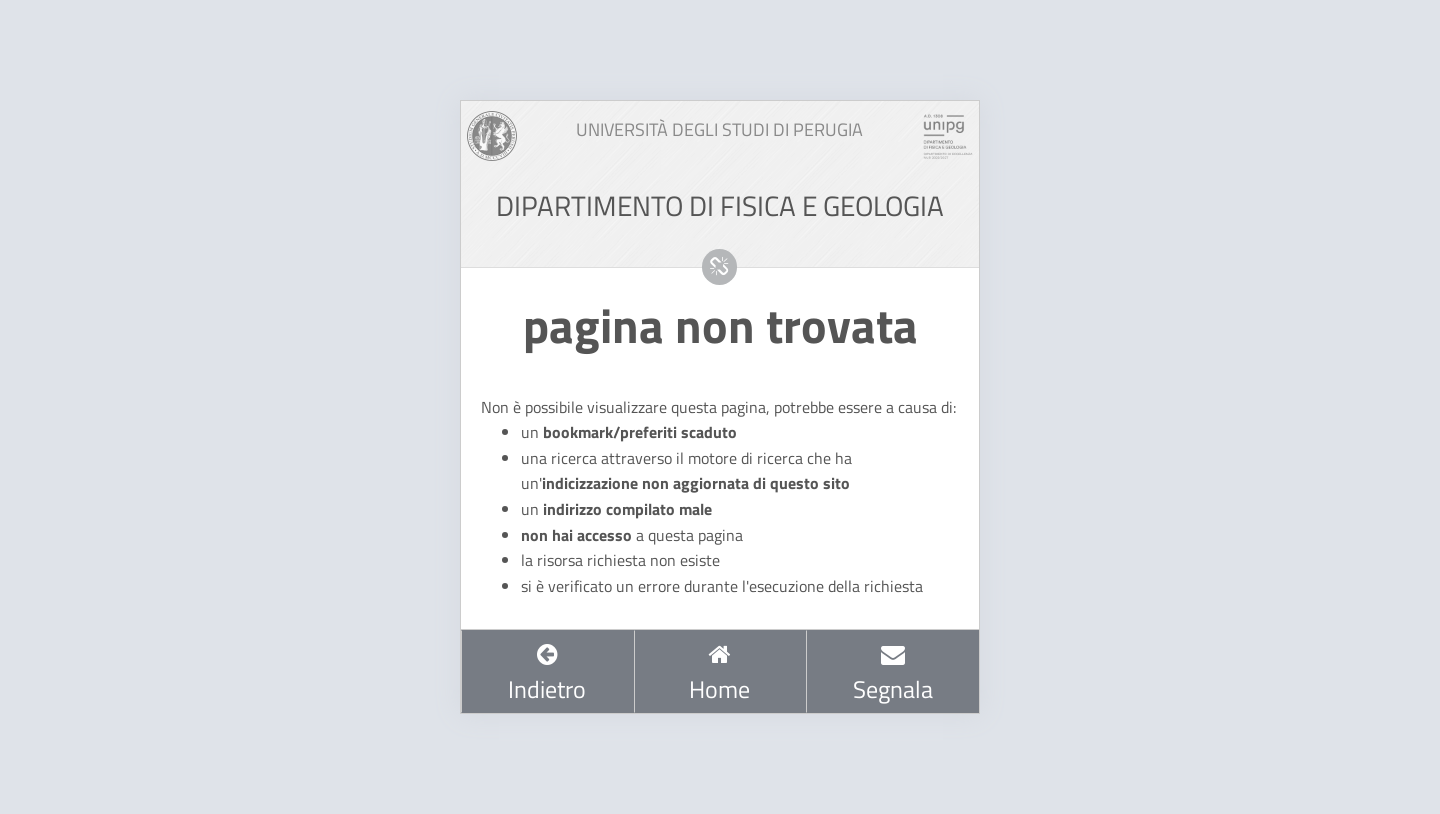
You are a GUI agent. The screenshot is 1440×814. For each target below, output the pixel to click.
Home (719, 674)
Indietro (547, 674)
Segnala (893, 674)
